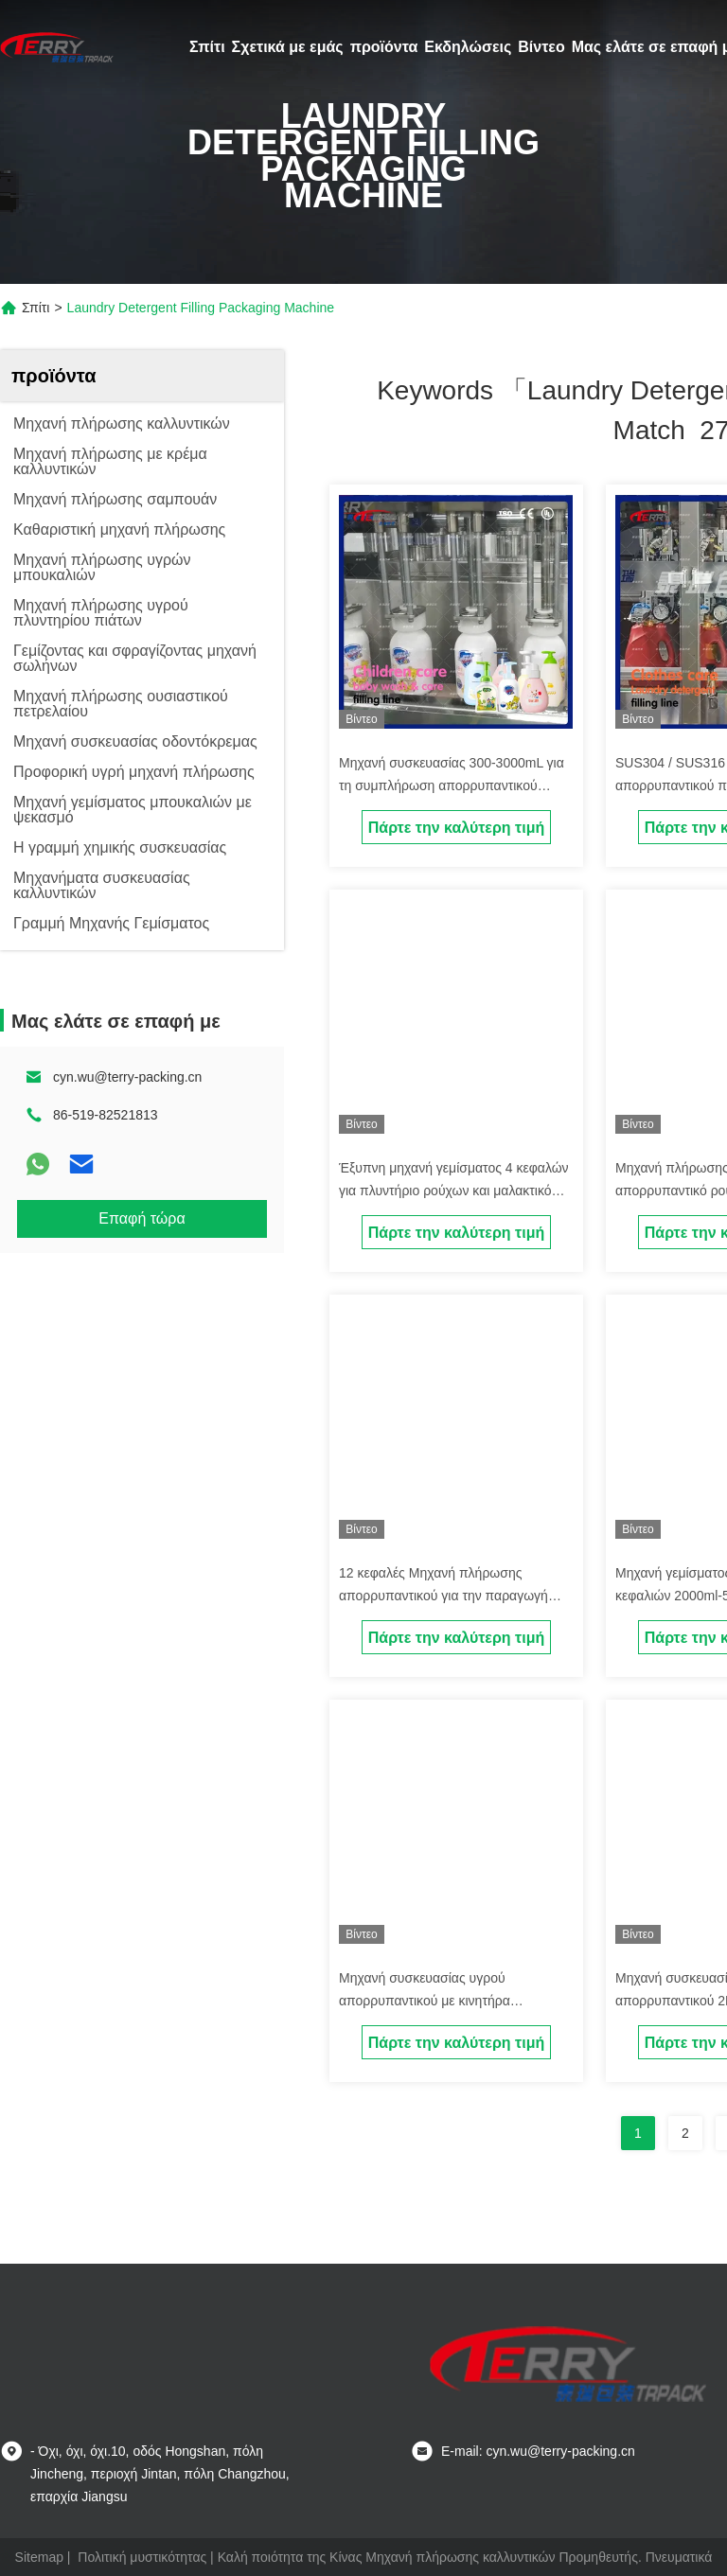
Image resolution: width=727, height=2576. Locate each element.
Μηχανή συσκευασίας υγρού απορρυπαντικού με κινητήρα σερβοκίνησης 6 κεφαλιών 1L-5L (433, 2000)
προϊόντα (384, 47)
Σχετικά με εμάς (288, 47)
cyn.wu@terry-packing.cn (127, 1077)
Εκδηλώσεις (467, 47)
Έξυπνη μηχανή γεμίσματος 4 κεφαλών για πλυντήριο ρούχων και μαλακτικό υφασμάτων (454, 1190)
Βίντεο (541, 47)
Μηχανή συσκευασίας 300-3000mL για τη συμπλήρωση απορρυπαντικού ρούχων (451, 785)
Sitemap (39, 2557)
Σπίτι (207, 47)
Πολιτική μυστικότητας (142, 2557)
